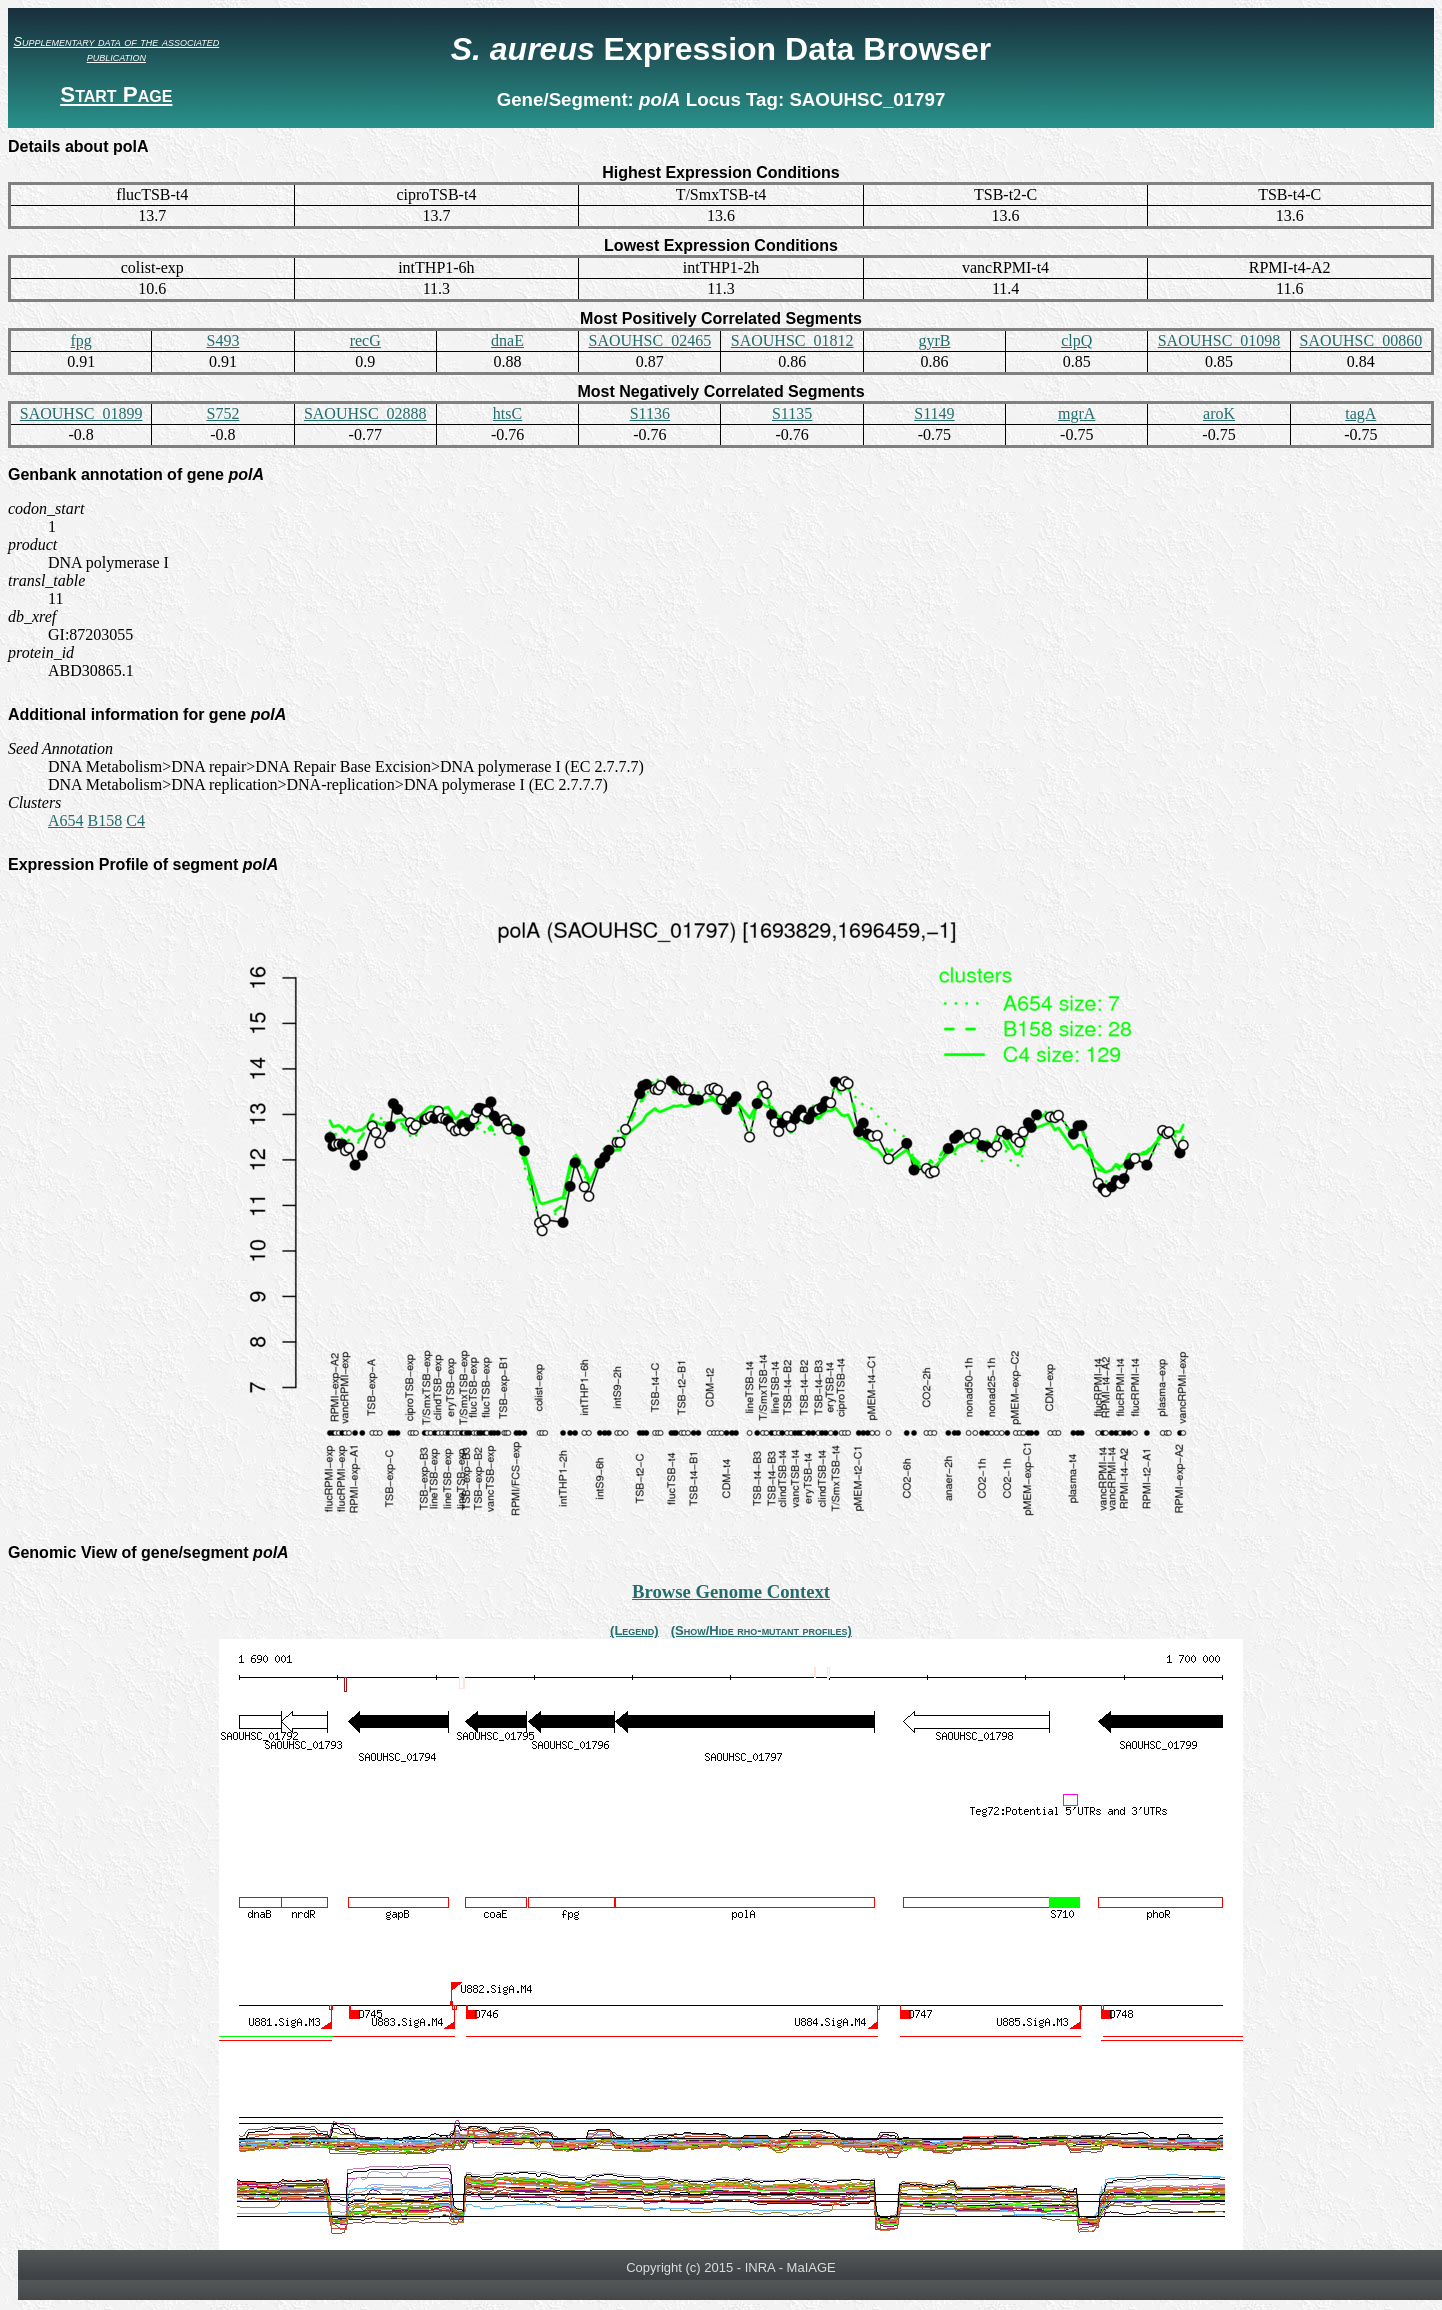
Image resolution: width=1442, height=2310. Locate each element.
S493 (222, 340)
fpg (80, 340)
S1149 (934, 413)
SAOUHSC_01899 (81, 413)
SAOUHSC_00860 (1360, 340)
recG (365, 340)
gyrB (934, 340)
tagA (1360, 413)
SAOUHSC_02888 (365, 413)
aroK (1219, 413)
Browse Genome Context (731, 1591)
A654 (66, 820)
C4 (135, 820)
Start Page (116, 94)
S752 (222, 413)
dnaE (507, 340)
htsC (507, 413)
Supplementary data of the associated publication (116, 49)
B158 (105, 820)
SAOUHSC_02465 (649, 340)
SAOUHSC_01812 (792, 340)
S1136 (650, 413)
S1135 (792, 413)
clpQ (1076, 340)
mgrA (1076, 413)
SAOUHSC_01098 (1219, 340)
